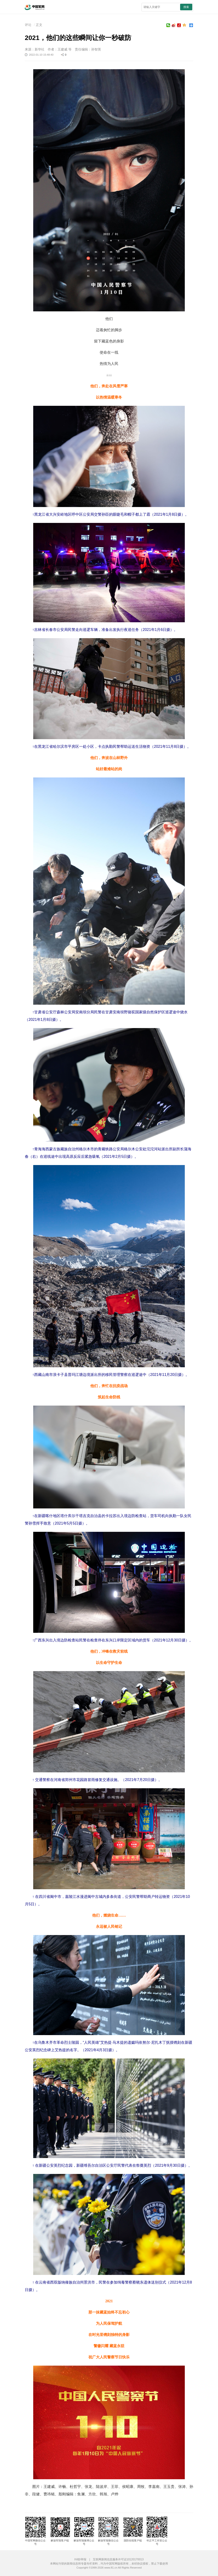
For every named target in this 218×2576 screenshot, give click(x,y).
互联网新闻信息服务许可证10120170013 (118, 2559)
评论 (28, 25)
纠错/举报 (80, 2559)
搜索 (186, 7)
